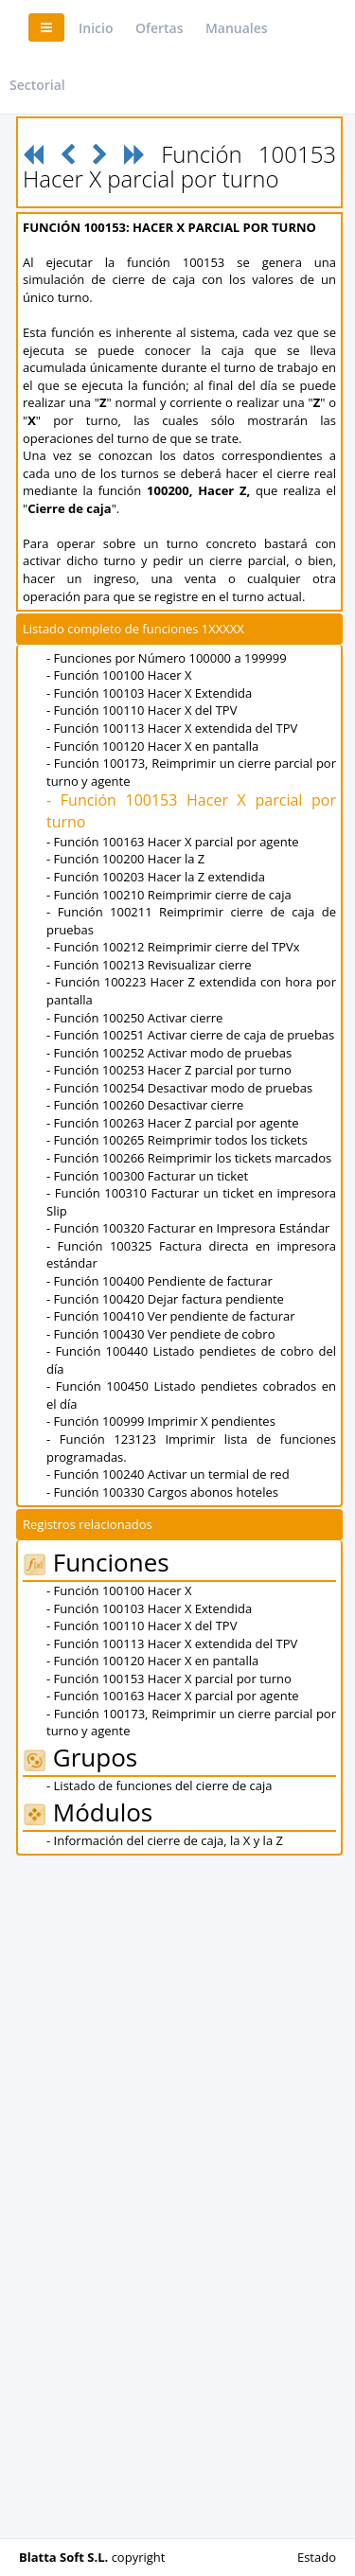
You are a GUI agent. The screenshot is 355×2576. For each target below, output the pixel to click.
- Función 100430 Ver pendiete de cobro (160, 1333)
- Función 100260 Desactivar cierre (144, 1104)
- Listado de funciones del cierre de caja (159, 1785)
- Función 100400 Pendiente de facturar (159, 1280)
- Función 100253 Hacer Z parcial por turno (169, 1069)
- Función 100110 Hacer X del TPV (141, 710)
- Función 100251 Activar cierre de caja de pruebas (190, 1034)
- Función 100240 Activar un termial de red (168, 1474)
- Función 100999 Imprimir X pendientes (160, 1421)
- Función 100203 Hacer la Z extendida (155, 876)
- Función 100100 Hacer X (118, 675)
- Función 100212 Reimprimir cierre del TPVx (173, 946)
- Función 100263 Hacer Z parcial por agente (172, 1122)
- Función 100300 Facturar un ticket (147, 1175)
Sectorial (37, 85)
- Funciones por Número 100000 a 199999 (166, 657)
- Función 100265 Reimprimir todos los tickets (177, 1139)
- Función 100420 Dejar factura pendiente (165, 1298)
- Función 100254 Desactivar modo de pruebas (179, 1087)
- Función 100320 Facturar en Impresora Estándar (187, 1227)
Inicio (96, 28)
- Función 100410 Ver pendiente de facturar (170, 1315)
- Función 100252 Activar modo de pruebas (169, 1052)
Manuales (236, 28)
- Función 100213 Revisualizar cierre (149, 964)
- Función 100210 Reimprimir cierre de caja (169, 894)
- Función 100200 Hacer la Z (125, 858)
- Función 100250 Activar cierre (134, 1017)
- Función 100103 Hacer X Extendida (149, 693)
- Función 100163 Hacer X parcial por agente (172, 841)
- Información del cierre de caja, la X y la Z (164, 1840)
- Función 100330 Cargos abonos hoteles (162, 1492)
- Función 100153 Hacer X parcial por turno (169, 1678)
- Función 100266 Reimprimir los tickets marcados (188, 1157)
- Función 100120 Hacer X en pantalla (152, 746)
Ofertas (159, 28)
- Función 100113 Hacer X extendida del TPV (171, 728)
